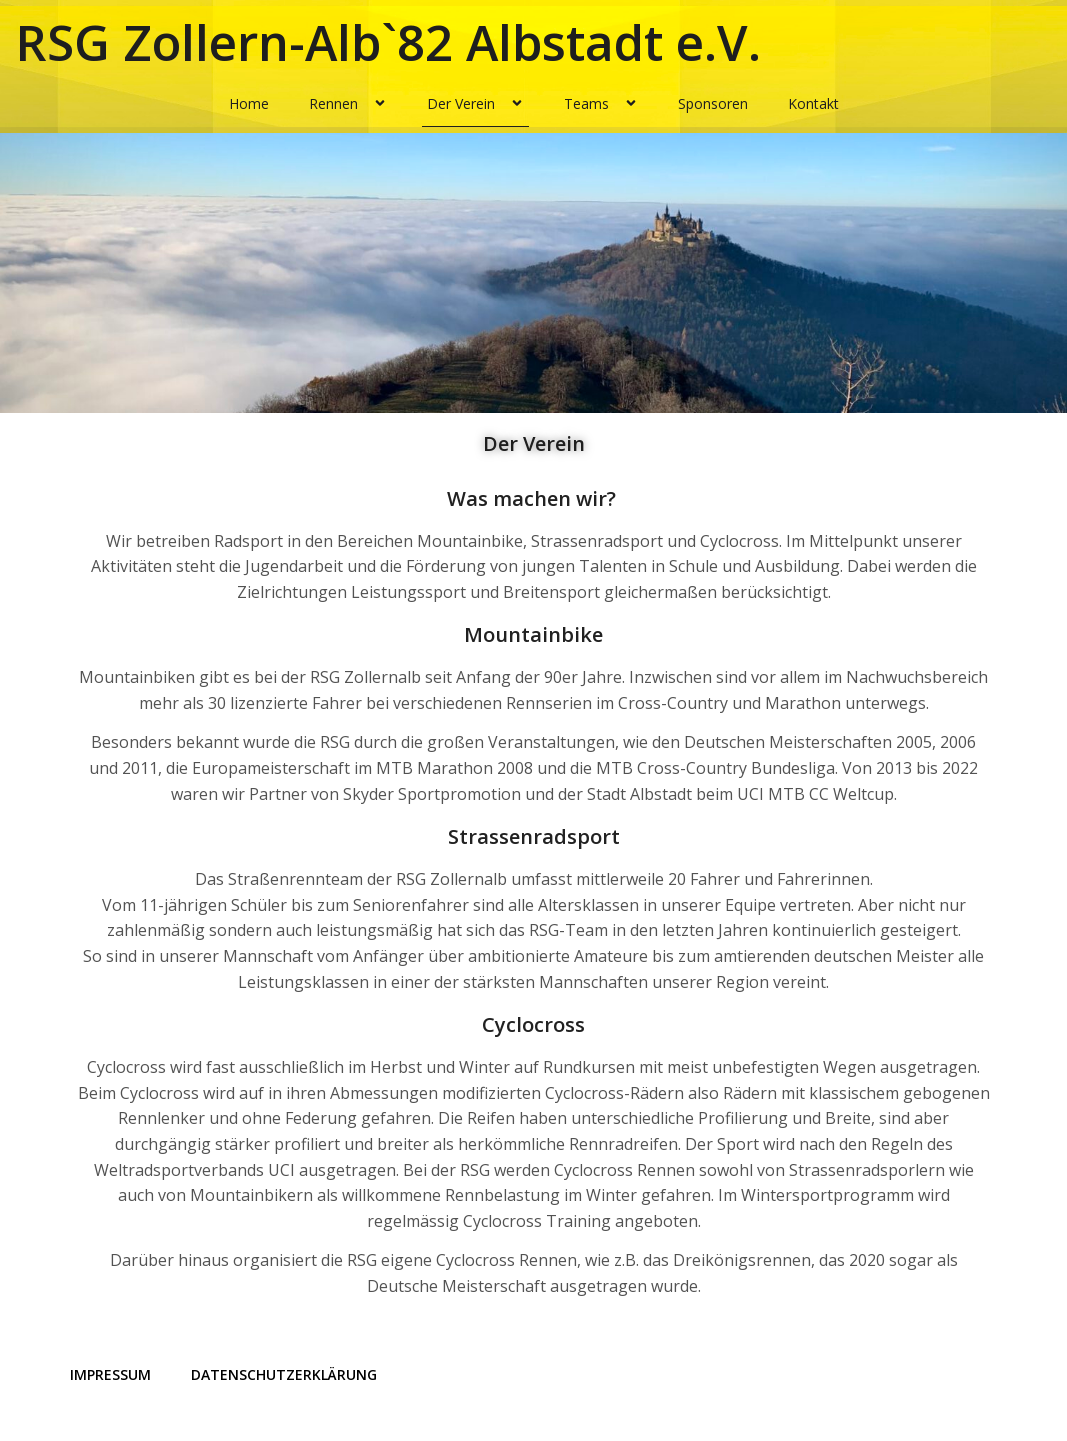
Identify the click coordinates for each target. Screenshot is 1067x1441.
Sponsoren (713, 103)
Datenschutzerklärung (284, 1374)
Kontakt (813, 103)
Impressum (110, 1374)
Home (249, 103)
